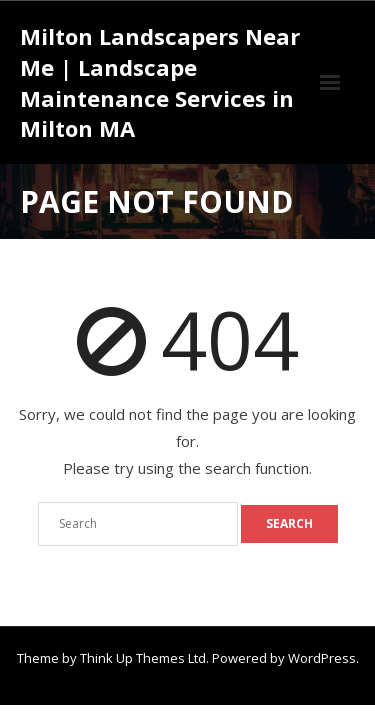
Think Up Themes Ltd (143, 658)
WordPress (322, 658)
